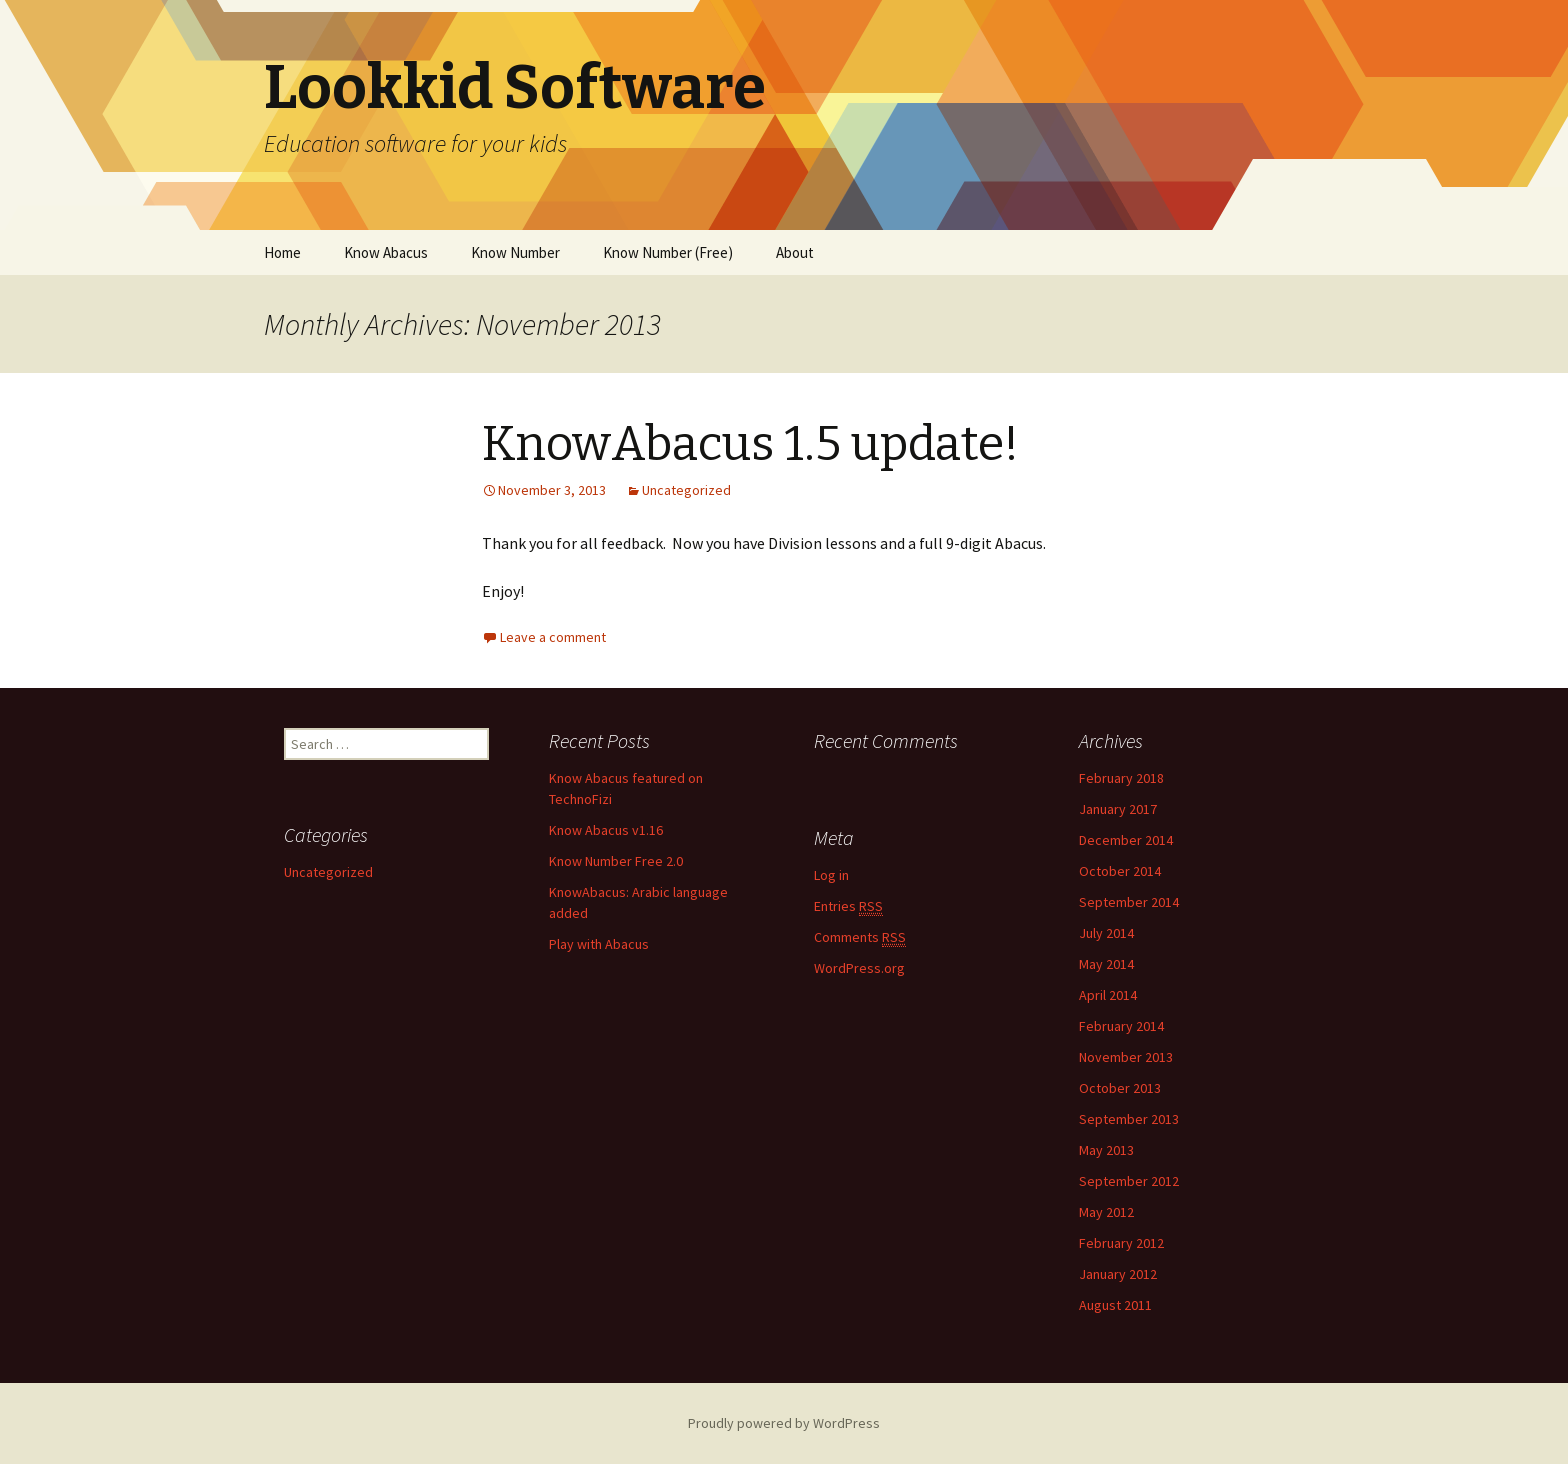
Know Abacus (386, 252)
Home (282, 252)
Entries (848, 906)
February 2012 (1121, 1243)
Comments (860, 937)
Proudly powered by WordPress (784, 1423)
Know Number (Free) (668, 252)
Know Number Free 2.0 (616, 861)
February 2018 (1121, 778)
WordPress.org (859, 968)
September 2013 (1129, 1119)
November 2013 (1126, 1057)
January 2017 (1118, 809)
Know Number (515, 252)
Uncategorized (686, 490)
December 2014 (1126, 840)
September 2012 (1129, 1181)
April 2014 (1108, 995)
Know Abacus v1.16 (606, 830)
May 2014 (1106, 964)
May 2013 (1106, 1150)
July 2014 (1106, 933)
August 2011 (1115, 1305)
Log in (831, 875)
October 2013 (1120, 1088)
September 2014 (1129, 902)
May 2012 (1106, 1212)
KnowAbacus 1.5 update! (750, 444)
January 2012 (1118, 1274)
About (795, 252)
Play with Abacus (599, 944)
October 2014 (1120, 871)
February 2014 (1121, 1026)
